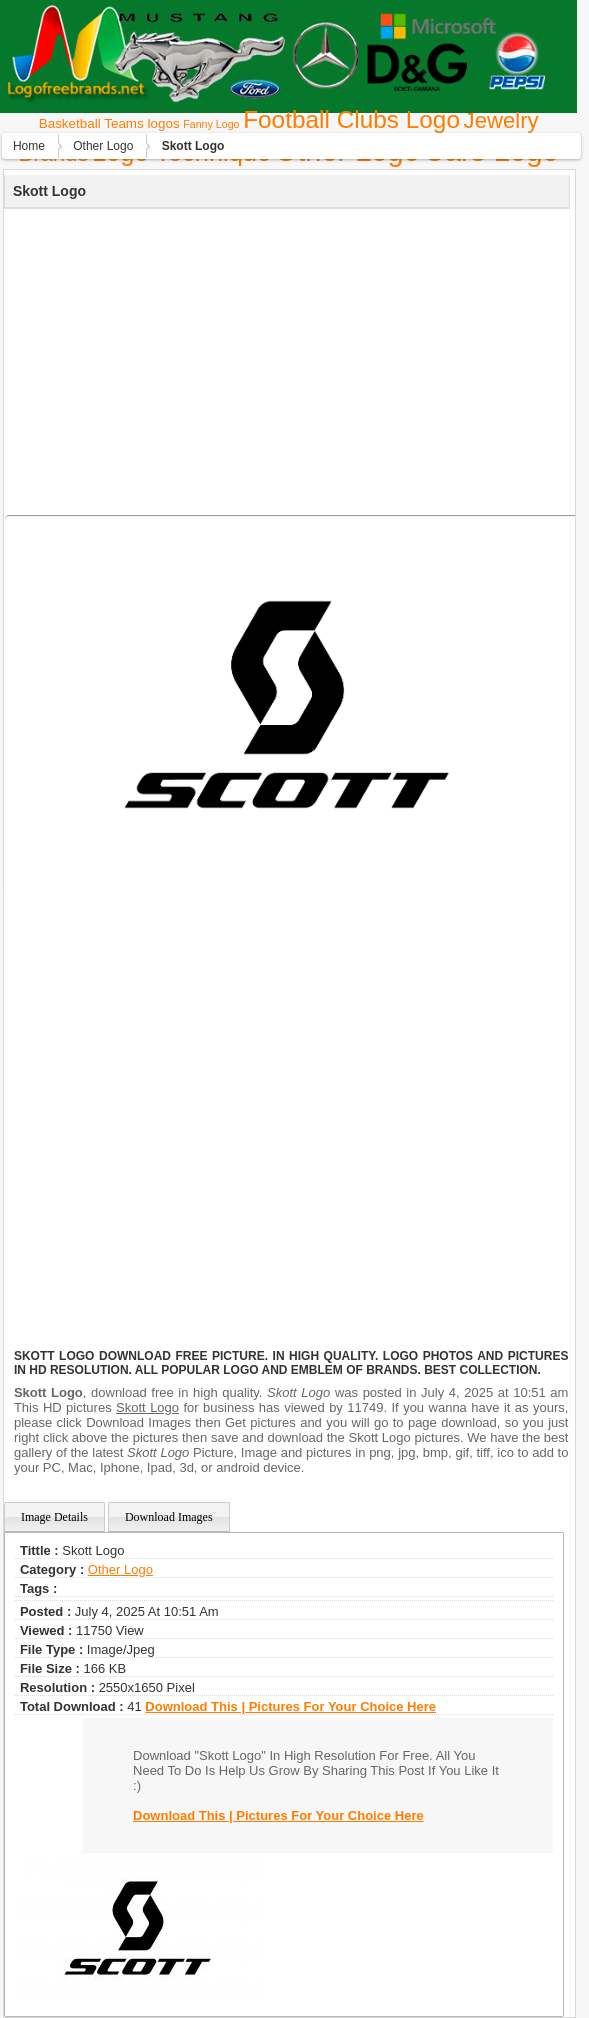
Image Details (54, 1517)
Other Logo (103, 146)
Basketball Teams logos (109, 123)
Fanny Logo (211, 124)
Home (29, 146)
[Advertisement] (284, 359)
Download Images (169, 1517)
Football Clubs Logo (351, 119)
